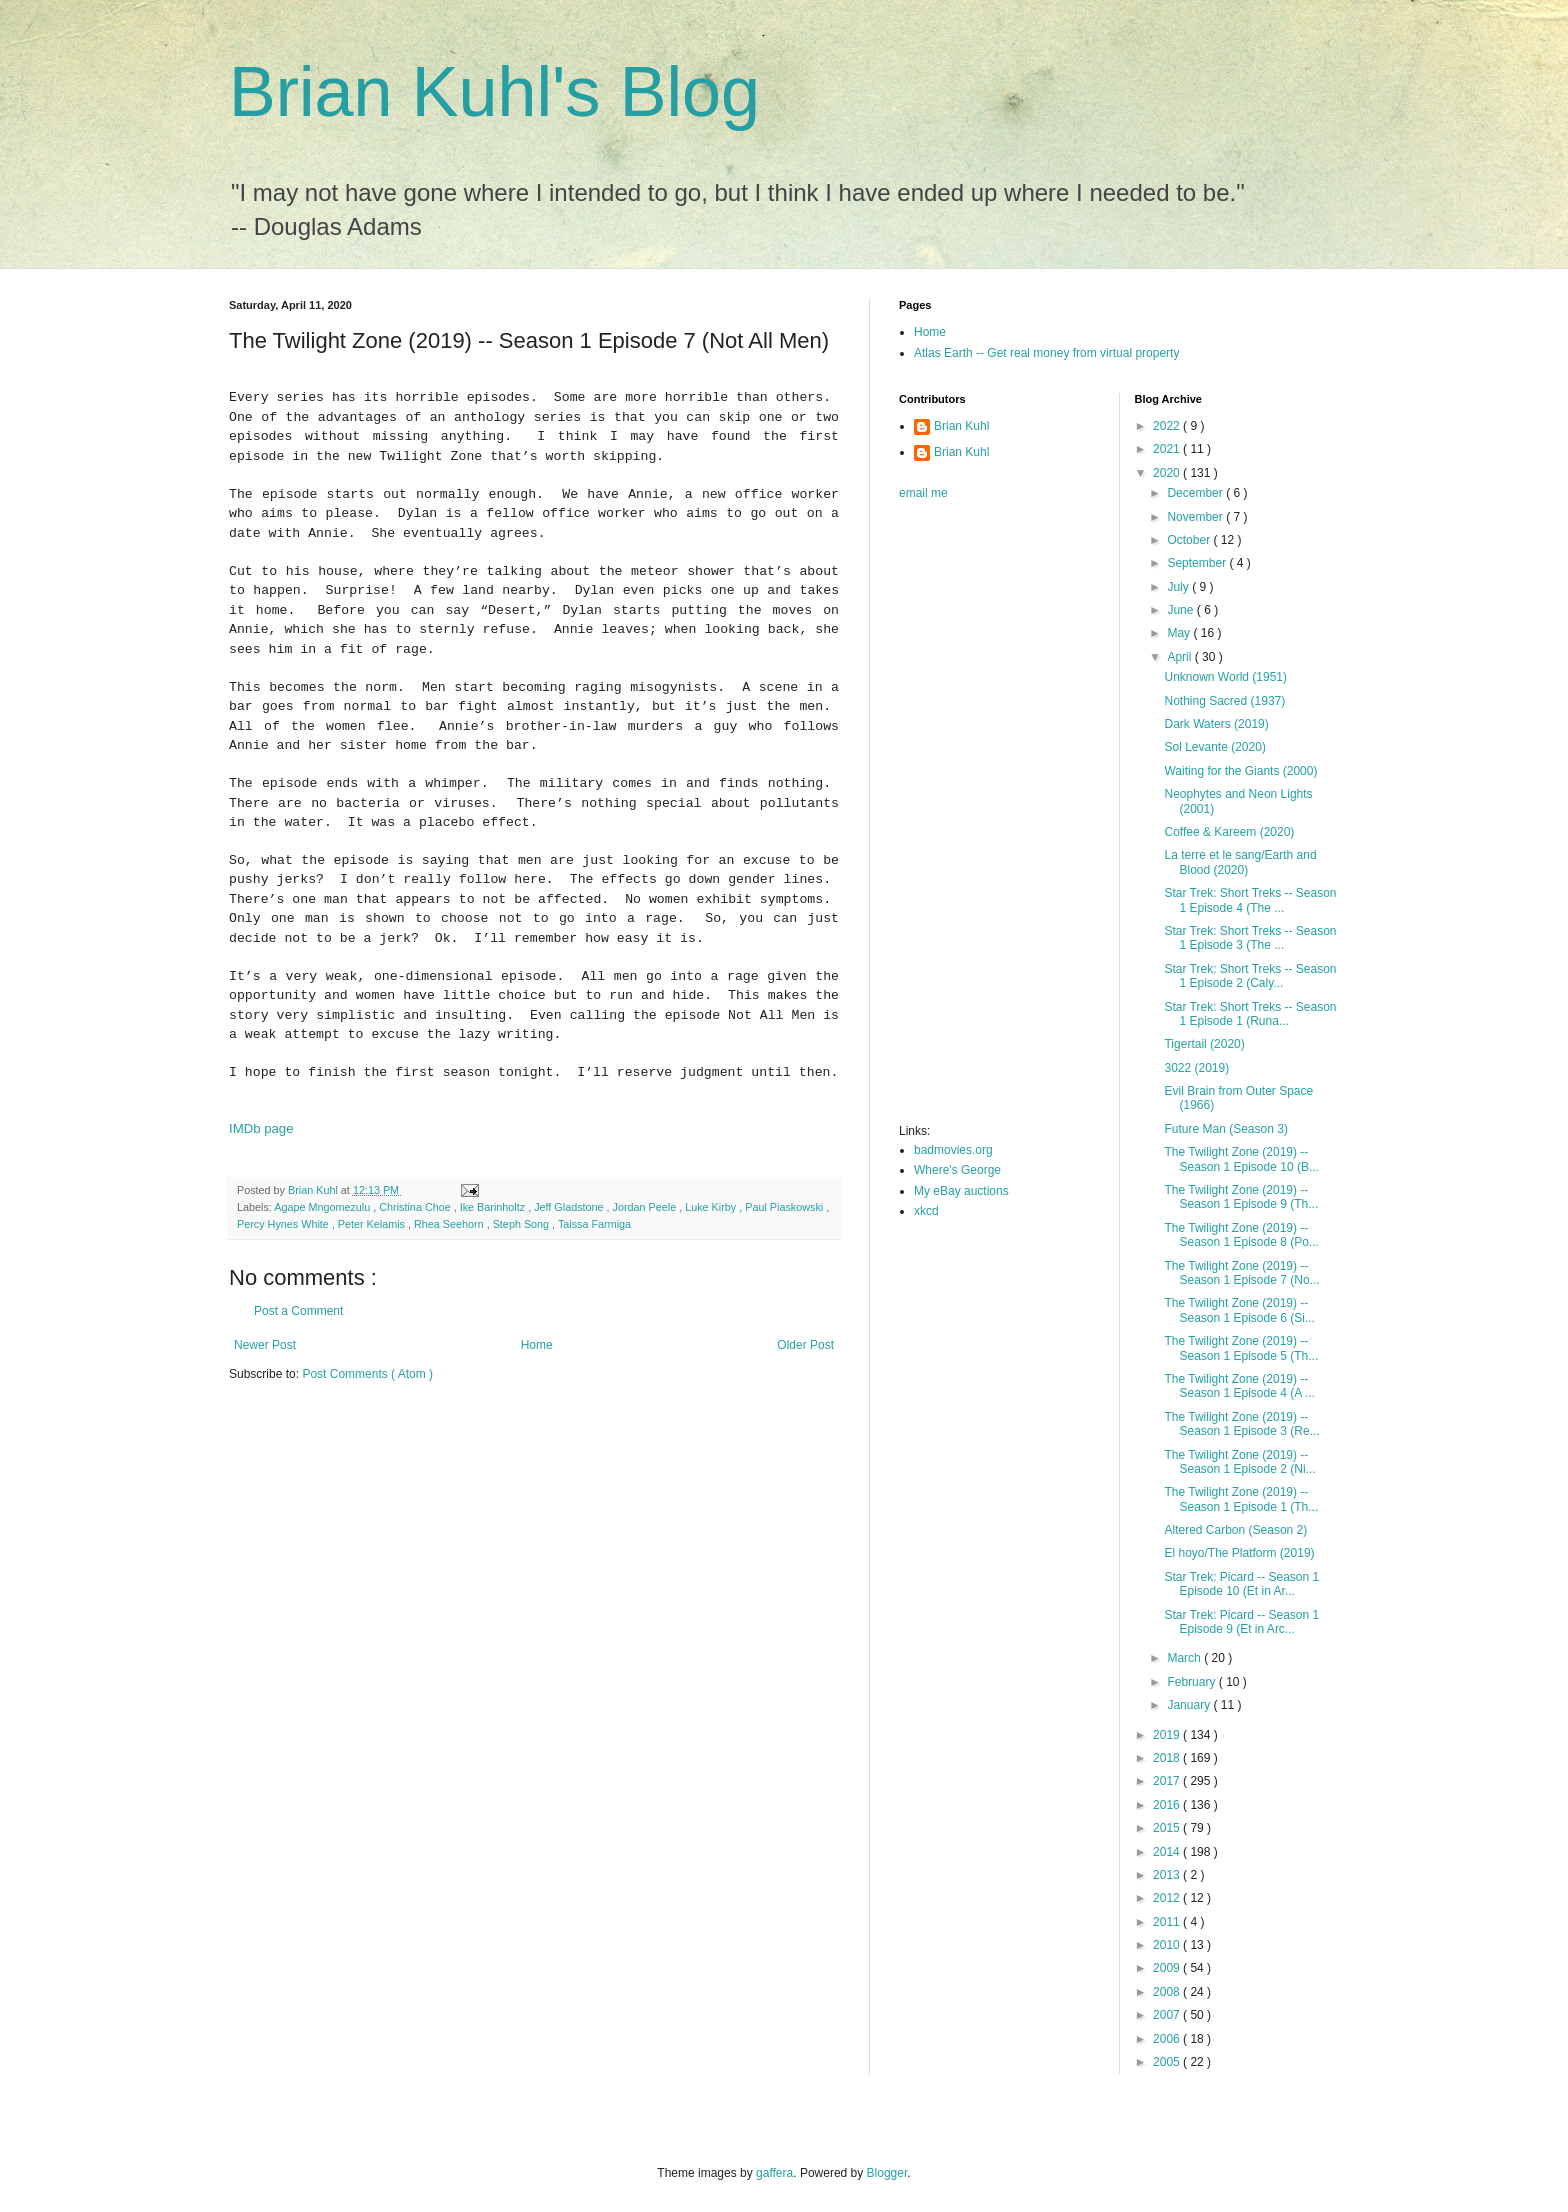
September (1198, 563)
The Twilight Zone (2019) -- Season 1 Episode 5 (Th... (1241, 1348)
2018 (1168, 1758)
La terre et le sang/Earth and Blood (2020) (1240, 862)
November (1196, 517)
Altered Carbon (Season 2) (1235, 1530)
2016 (1168, 1805)
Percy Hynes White (284, 1224)
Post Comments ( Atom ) (367, 1374)
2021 (1168, 449)
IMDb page (261, 1128)
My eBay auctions (961, 1191)
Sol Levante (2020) (1214, 747)
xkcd (926, 1211)
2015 (1168, 1828)
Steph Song (522, 1224)
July (1179, 587)
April (1180, 657)
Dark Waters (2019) (1216, 724)
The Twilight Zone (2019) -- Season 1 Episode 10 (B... (1241, 1159)
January (1190, 1705)
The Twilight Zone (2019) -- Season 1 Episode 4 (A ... (1239, 1386)
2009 (1168, 1968)
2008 (1168, 1992)
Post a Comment (298, 1311)
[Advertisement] (979, 818)
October (1190, 540)
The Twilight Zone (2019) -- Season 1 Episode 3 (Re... (1241, 1424)
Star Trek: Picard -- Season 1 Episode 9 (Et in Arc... (1241, 1622)
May (1180, 633)
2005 (1168, 2062)
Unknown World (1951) (1225, 677)
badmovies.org (953, 1150)
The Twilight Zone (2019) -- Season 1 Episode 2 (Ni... (1239, 1462)
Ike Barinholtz (494, 1207)
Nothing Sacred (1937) (1224, 701)
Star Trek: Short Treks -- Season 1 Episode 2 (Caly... (1250, 976)
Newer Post (265, 1345)
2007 (1168, 2015)
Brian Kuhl (961, 426)
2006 (1168, 2039)
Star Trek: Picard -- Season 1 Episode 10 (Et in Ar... (1241, 1584)
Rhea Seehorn (450, 1224)
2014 (1168, 1852)
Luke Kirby (712, 1207)
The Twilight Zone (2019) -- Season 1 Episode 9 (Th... (1241, 1197)
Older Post (805, 1345)
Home (537, 1345)
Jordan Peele (646, 1207)
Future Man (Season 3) (1225, 1129)
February (1192, 1682)
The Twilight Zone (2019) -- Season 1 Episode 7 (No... (1241, 1273)
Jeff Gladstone (570, 1207)
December (1196, 493)
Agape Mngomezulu (323, 1207)
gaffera (774, 2173)
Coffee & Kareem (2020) (1229, 832)
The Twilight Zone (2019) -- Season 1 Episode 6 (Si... (1239, 1310)
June (1181, 610)
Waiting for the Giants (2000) (1240, 771)
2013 (1168, 1875)
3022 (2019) (1196, 1068)
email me (923, 493)
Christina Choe (416, 1207)
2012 (1168, 1898)
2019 (1168, 1735)
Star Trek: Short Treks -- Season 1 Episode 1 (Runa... (1250, 1014)
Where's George (957, 1170)
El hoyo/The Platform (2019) (1239, 1553)
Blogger (887, 2173)
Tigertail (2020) (1204, 1044)
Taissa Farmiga (594, 1224)
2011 (1168, 1922)
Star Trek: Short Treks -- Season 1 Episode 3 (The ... (1250, 938)
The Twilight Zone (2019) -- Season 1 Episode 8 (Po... (1241, 1235)
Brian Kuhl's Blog (494, 92)
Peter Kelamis (373, 1224)
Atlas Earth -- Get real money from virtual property (1046, 353)
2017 (1168, 1781)
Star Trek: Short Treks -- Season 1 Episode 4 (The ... (1250, 900)
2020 (1168, 473)
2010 (1168, 1945)
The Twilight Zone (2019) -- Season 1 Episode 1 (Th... (1241, 1499)
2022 (1168, 426)
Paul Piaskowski (785, 1207)
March (1185, 1658)
